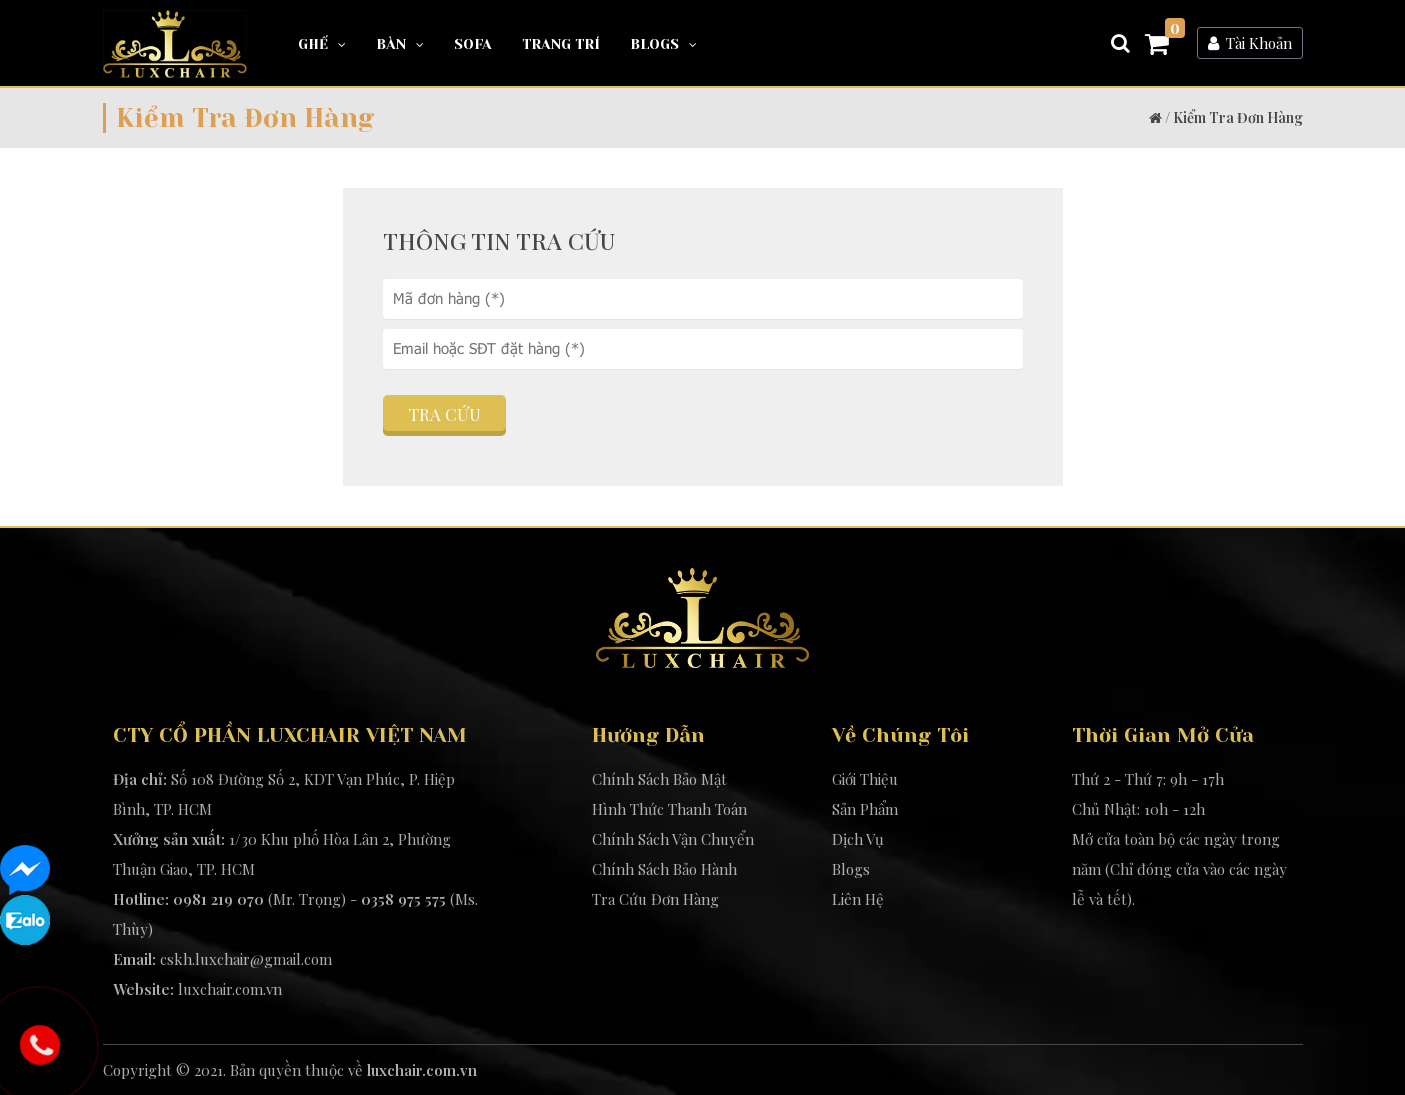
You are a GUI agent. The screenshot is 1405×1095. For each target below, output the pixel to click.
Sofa (473, 44)
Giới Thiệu (865, 779)
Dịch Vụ (858, 839)
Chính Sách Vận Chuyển (673, 839)
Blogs (663, 44)
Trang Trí (561, 44)
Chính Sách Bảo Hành (664, 869)
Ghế (322, 44)
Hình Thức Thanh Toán (669, 809)
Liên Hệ (858, 899)
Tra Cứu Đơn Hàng (655, 899)
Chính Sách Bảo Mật (659, 779)
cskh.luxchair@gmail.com (246, 959)
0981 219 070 (218, 899)
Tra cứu (444, 414)
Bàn (400, 44)
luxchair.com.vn (230, 989)
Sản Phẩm (865, 809)
